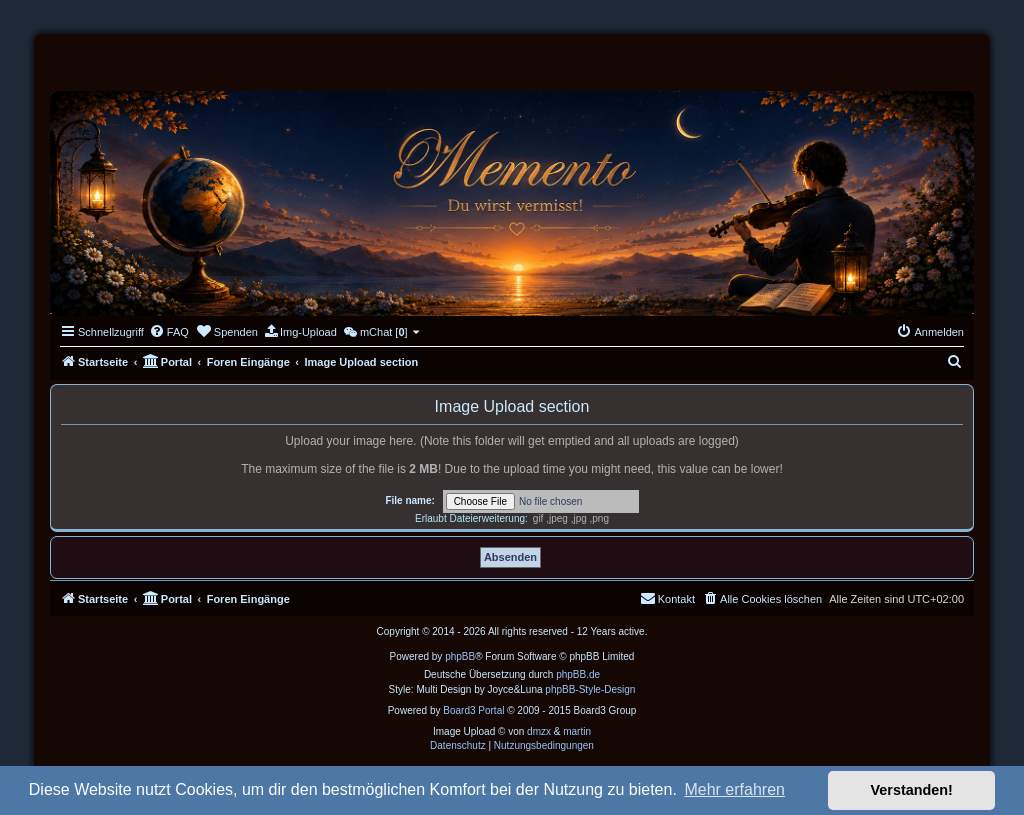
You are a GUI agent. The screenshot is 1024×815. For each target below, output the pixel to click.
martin (577, 731)
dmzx (539, 731)
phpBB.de (578, 674)
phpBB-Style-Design (590, 689)
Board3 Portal (473, 710)
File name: (409, 500)
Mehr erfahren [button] (734, 789)
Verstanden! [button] (912, 790)
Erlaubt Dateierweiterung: (471, 518)
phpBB (460, 656)
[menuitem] (169, 332)
